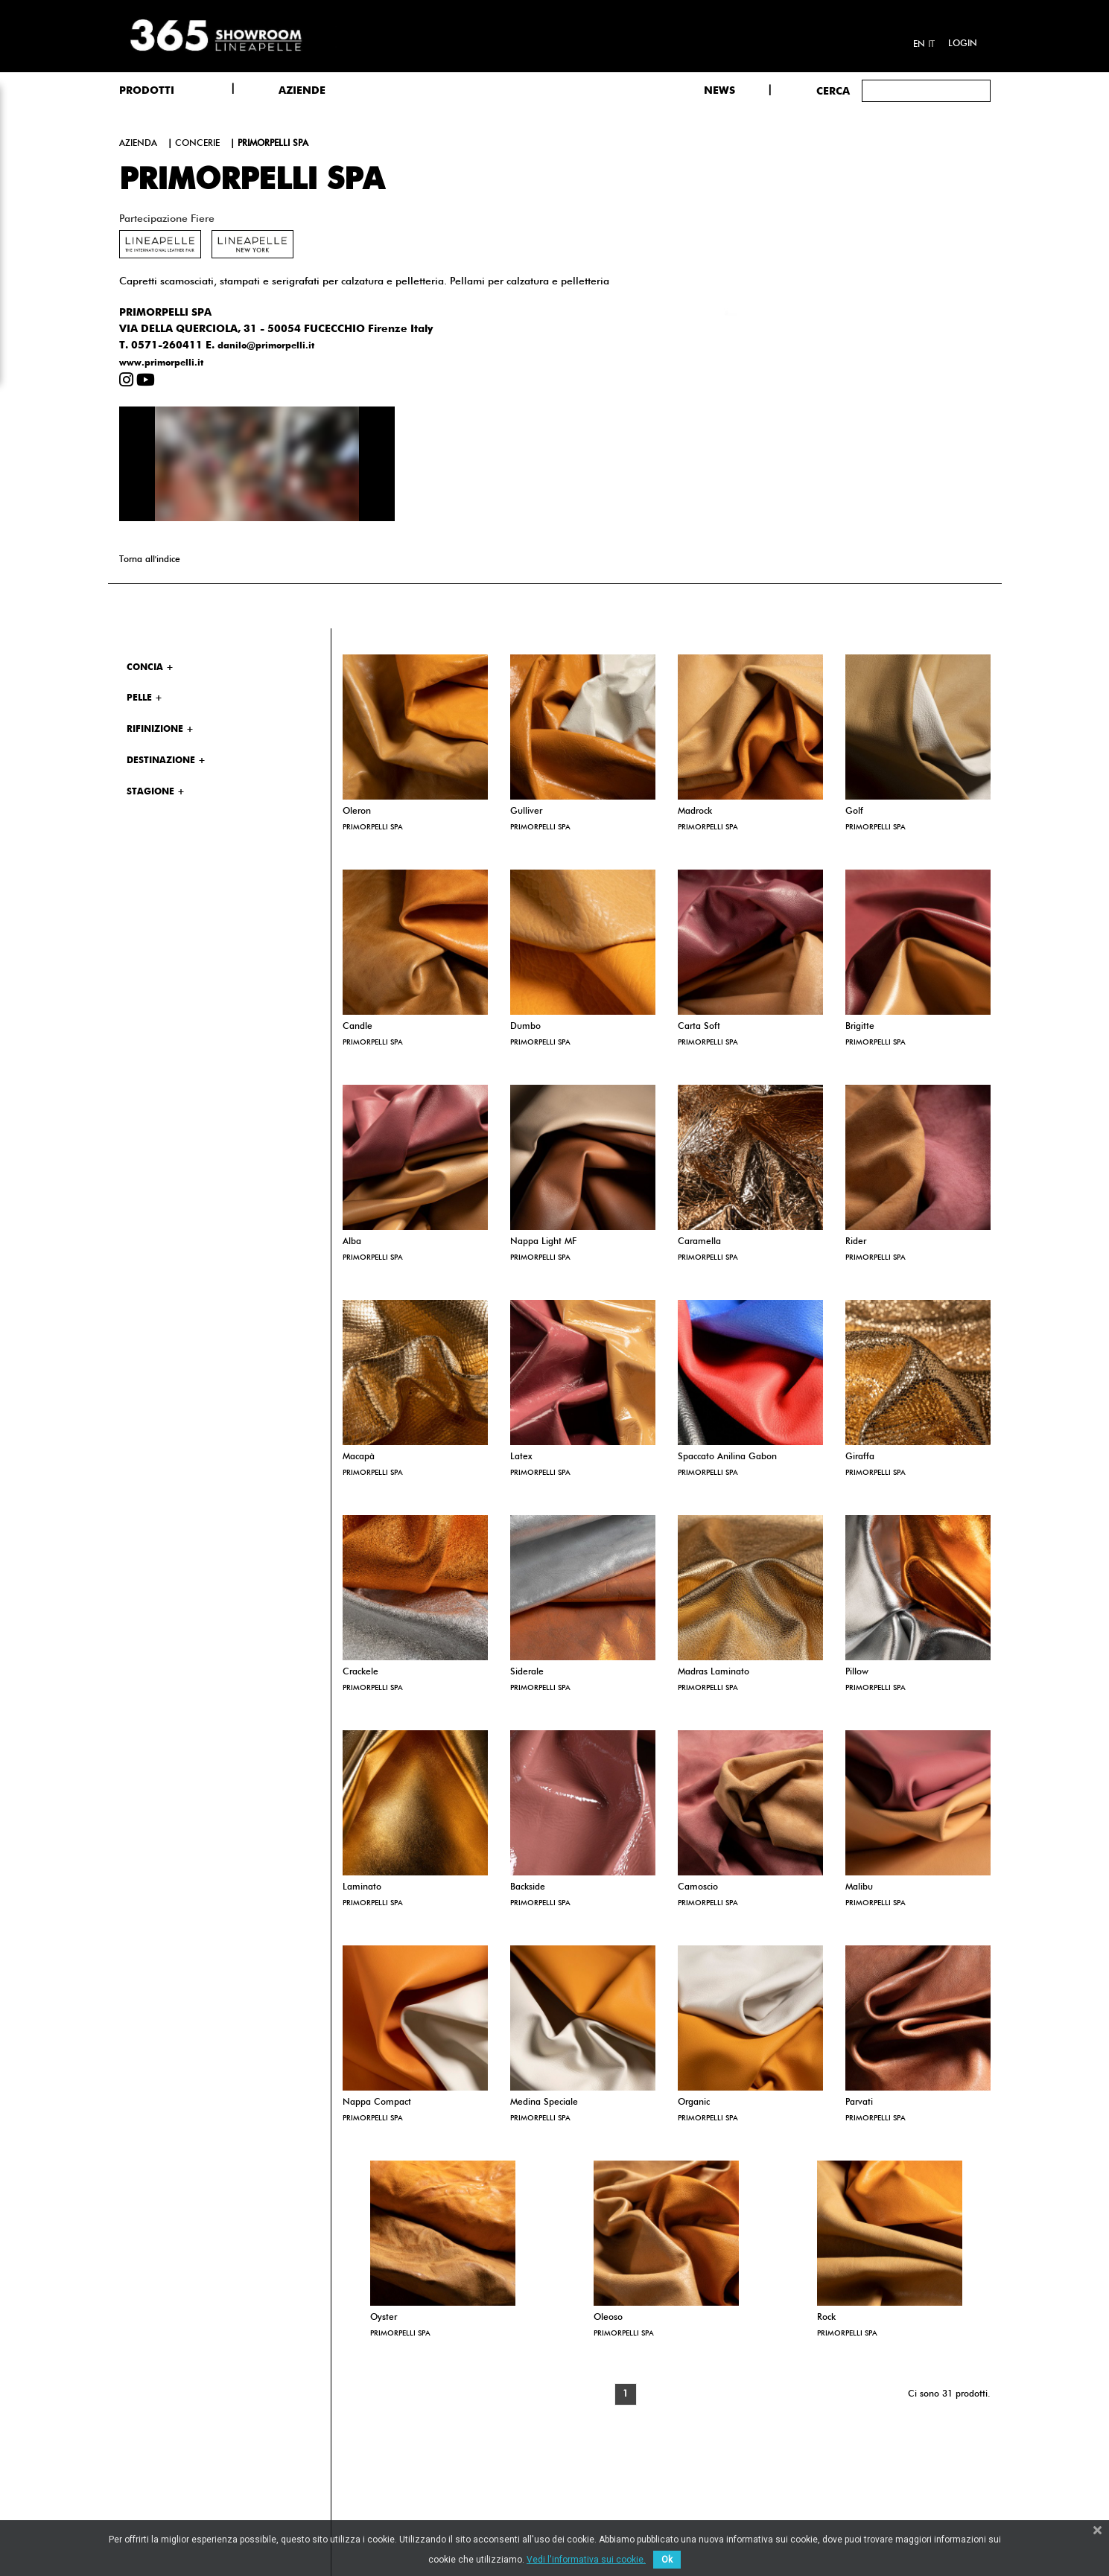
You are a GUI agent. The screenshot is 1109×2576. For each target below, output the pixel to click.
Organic (694, 2102)
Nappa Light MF (543, 1241)
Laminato (362, 1887)
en (919, 44)
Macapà (359, 1457)
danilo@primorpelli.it (265, 346)
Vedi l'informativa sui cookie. (586, 2559)
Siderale (527, 1672)
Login (962, 43)
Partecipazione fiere (167, 219)
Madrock (695, 811)
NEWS (719, 91)
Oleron (357, 811)
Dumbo (525, 1026)
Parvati (859, 2102)
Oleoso (608, 2317)
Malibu (859, 1887)
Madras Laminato (713, 1672)
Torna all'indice (149, 559)
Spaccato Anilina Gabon (727, 1457)
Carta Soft (699, 1026)
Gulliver (526, 811)
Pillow (856, 1672)
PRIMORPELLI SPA (373, 827)
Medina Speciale (544, 2102)
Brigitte (859, 1026)
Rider (855, 1241)
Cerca (833, 91)
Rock (826, 2317)
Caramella (699, 1241)
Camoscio (698, 1887)
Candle (357, 1026)
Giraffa (859, 1457)
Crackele (360, 1672)
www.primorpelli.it (161, 363)
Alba (352, 1241)
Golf (854, 811)
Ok (667, 2559)
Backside (527, 1887)
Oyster (383, 2317)
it (931, 44)
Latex (521, 1457)
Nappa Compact (377, 2102)
